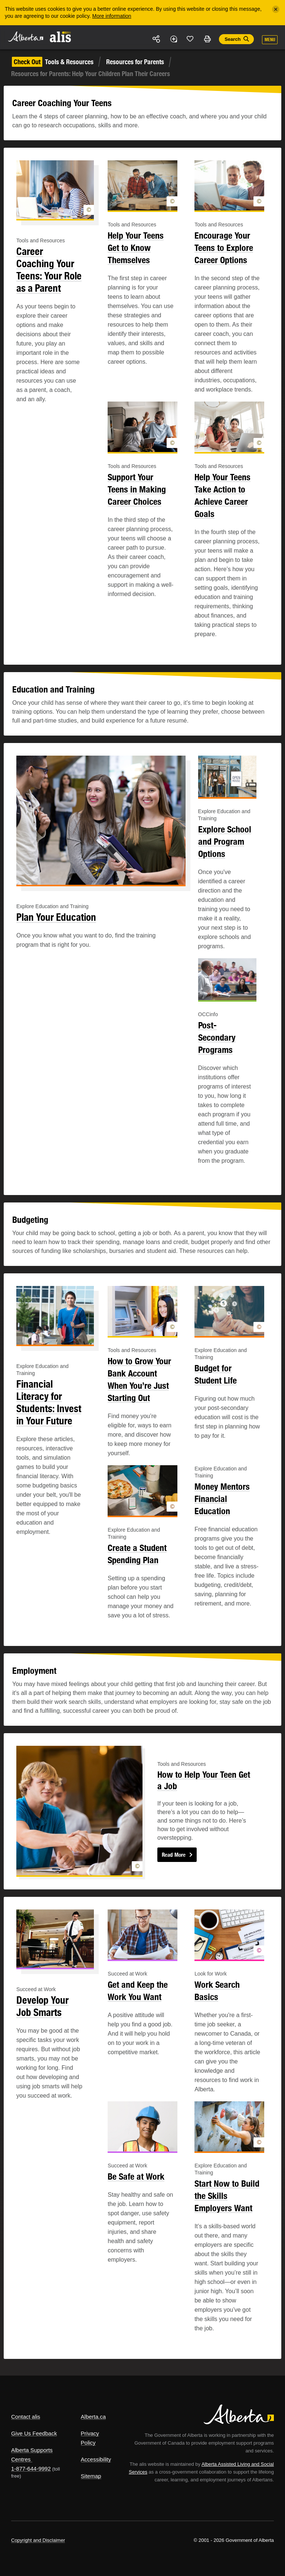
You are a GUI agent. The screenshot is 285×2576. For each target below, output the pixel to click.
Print (207, 39)
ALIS (61, 37)
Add (173, 39)
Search (232, 39)
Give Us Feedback (34, 2433)
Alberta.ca (93, 2416)
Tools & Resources (53, 62)
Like (190, 38)
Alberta (25, 36)
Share (156, 39)
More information (111, 16)
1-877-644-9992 (31, 2468)
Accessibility (96, 2459)
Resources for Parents (135, 62)
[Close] (275, 9)
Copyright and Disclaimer (38, 2540)
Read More (174, 1855)
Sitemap (91, 2476)
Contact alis (25, 2416)
